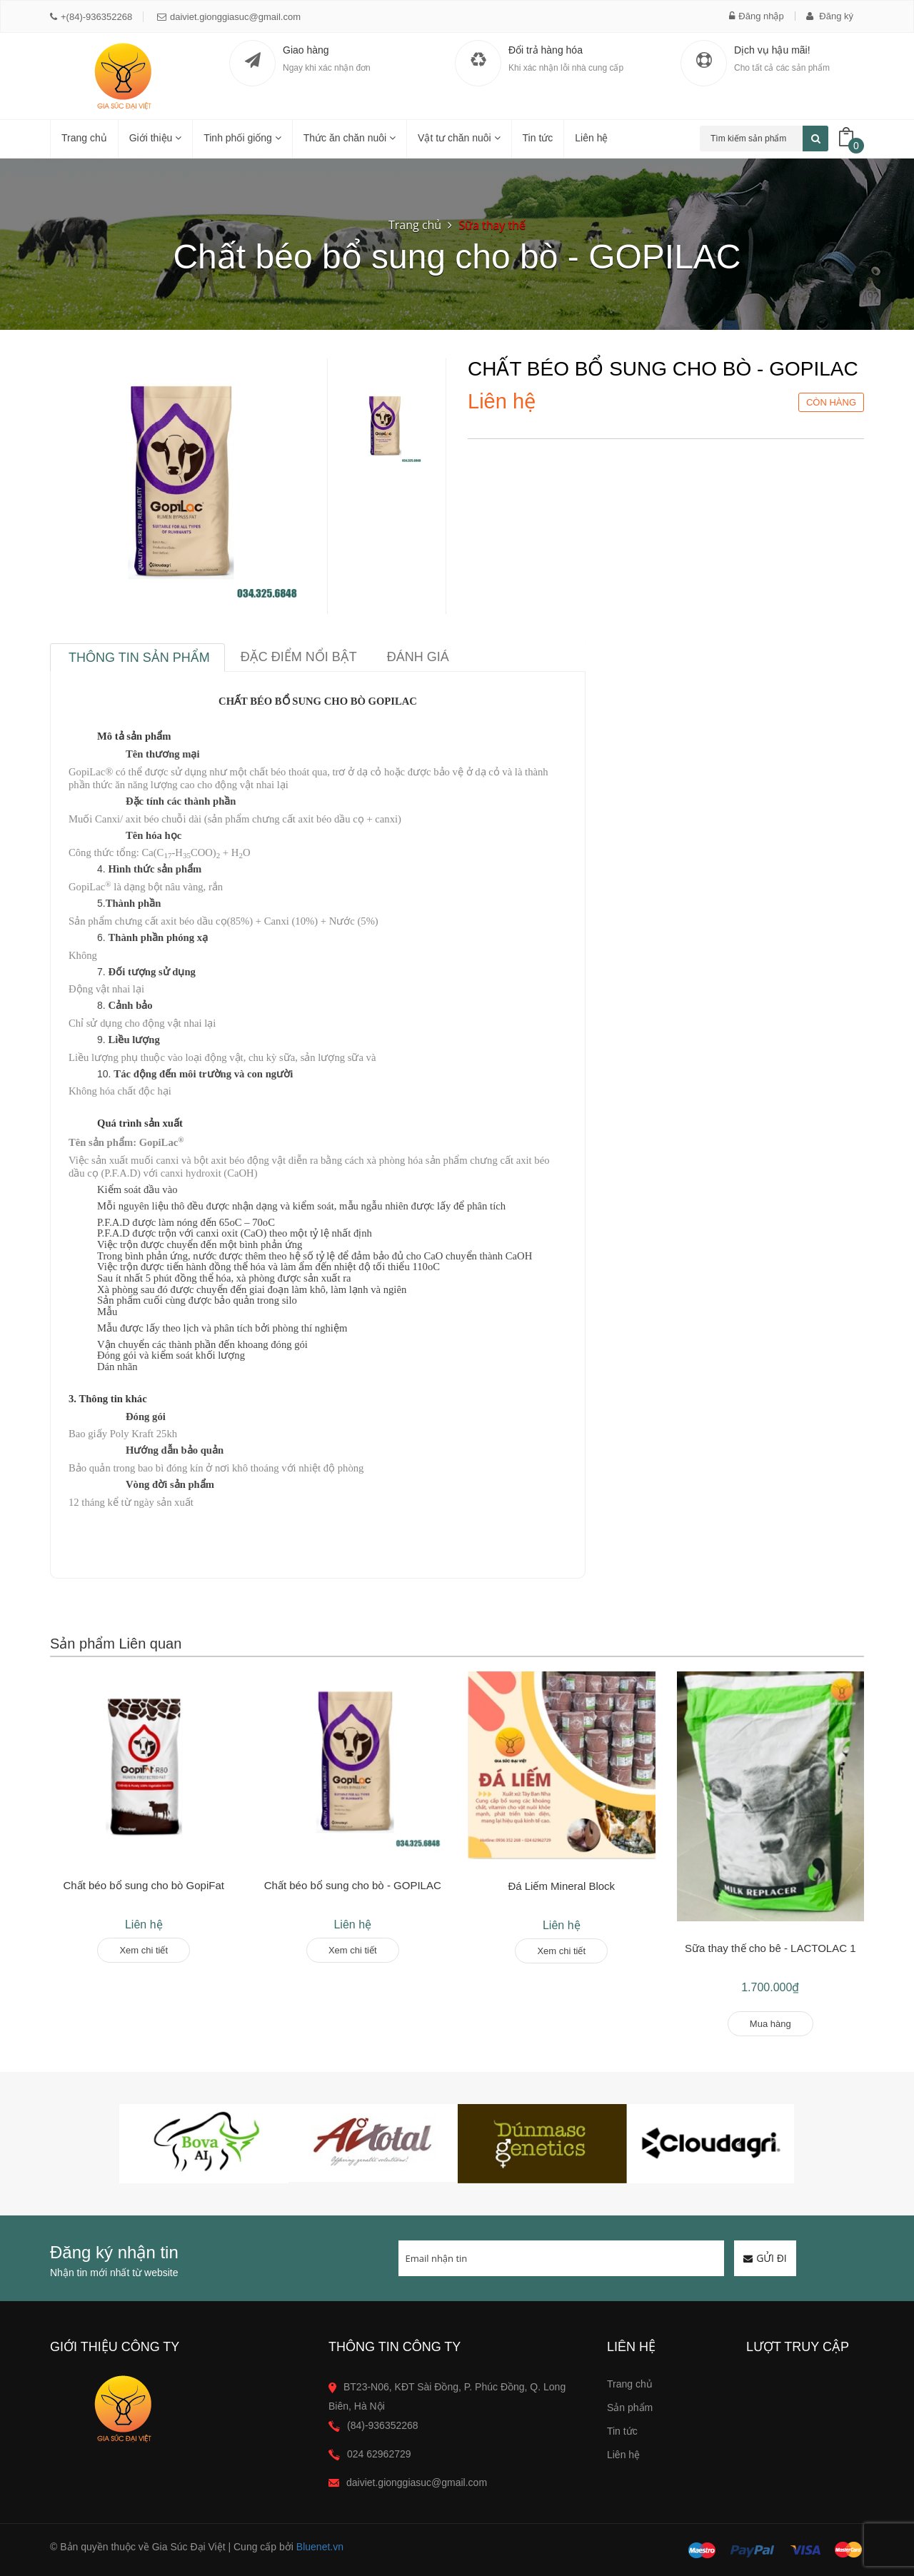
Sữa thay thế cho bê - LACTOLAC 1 (770, 1948)
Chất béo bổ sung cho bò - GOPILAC (352, 1885)
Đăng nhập (756, 16)
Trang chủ (630, 2384)
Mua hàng (770, 2023)
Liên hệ (591, 138)
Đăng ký (829, 16)
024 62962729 (379, 2454)
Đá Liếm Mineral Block (561, 1886)
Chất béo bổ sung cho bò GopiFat (144, 1885)
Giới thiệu (155, 138)
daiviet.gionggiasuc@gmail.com (229, 16)
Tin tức (538, 138)
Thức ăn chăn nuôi (349, 138)
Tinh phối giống (242, 138)
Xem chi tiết (143, 1950)
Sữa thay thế (492, 225)
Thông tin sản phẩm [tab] (139, 657)
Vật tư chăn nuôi (459, 138)
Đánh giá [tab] (418, 657)
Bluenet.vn (319, 2546)
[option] (383, 427)
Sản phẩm (630, 2407)
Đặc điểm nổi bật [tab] (299, 657)
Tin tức (622, 2431)
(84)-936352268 (382, 2425)
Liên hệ (623, 2454)
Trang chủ (84, 138)
